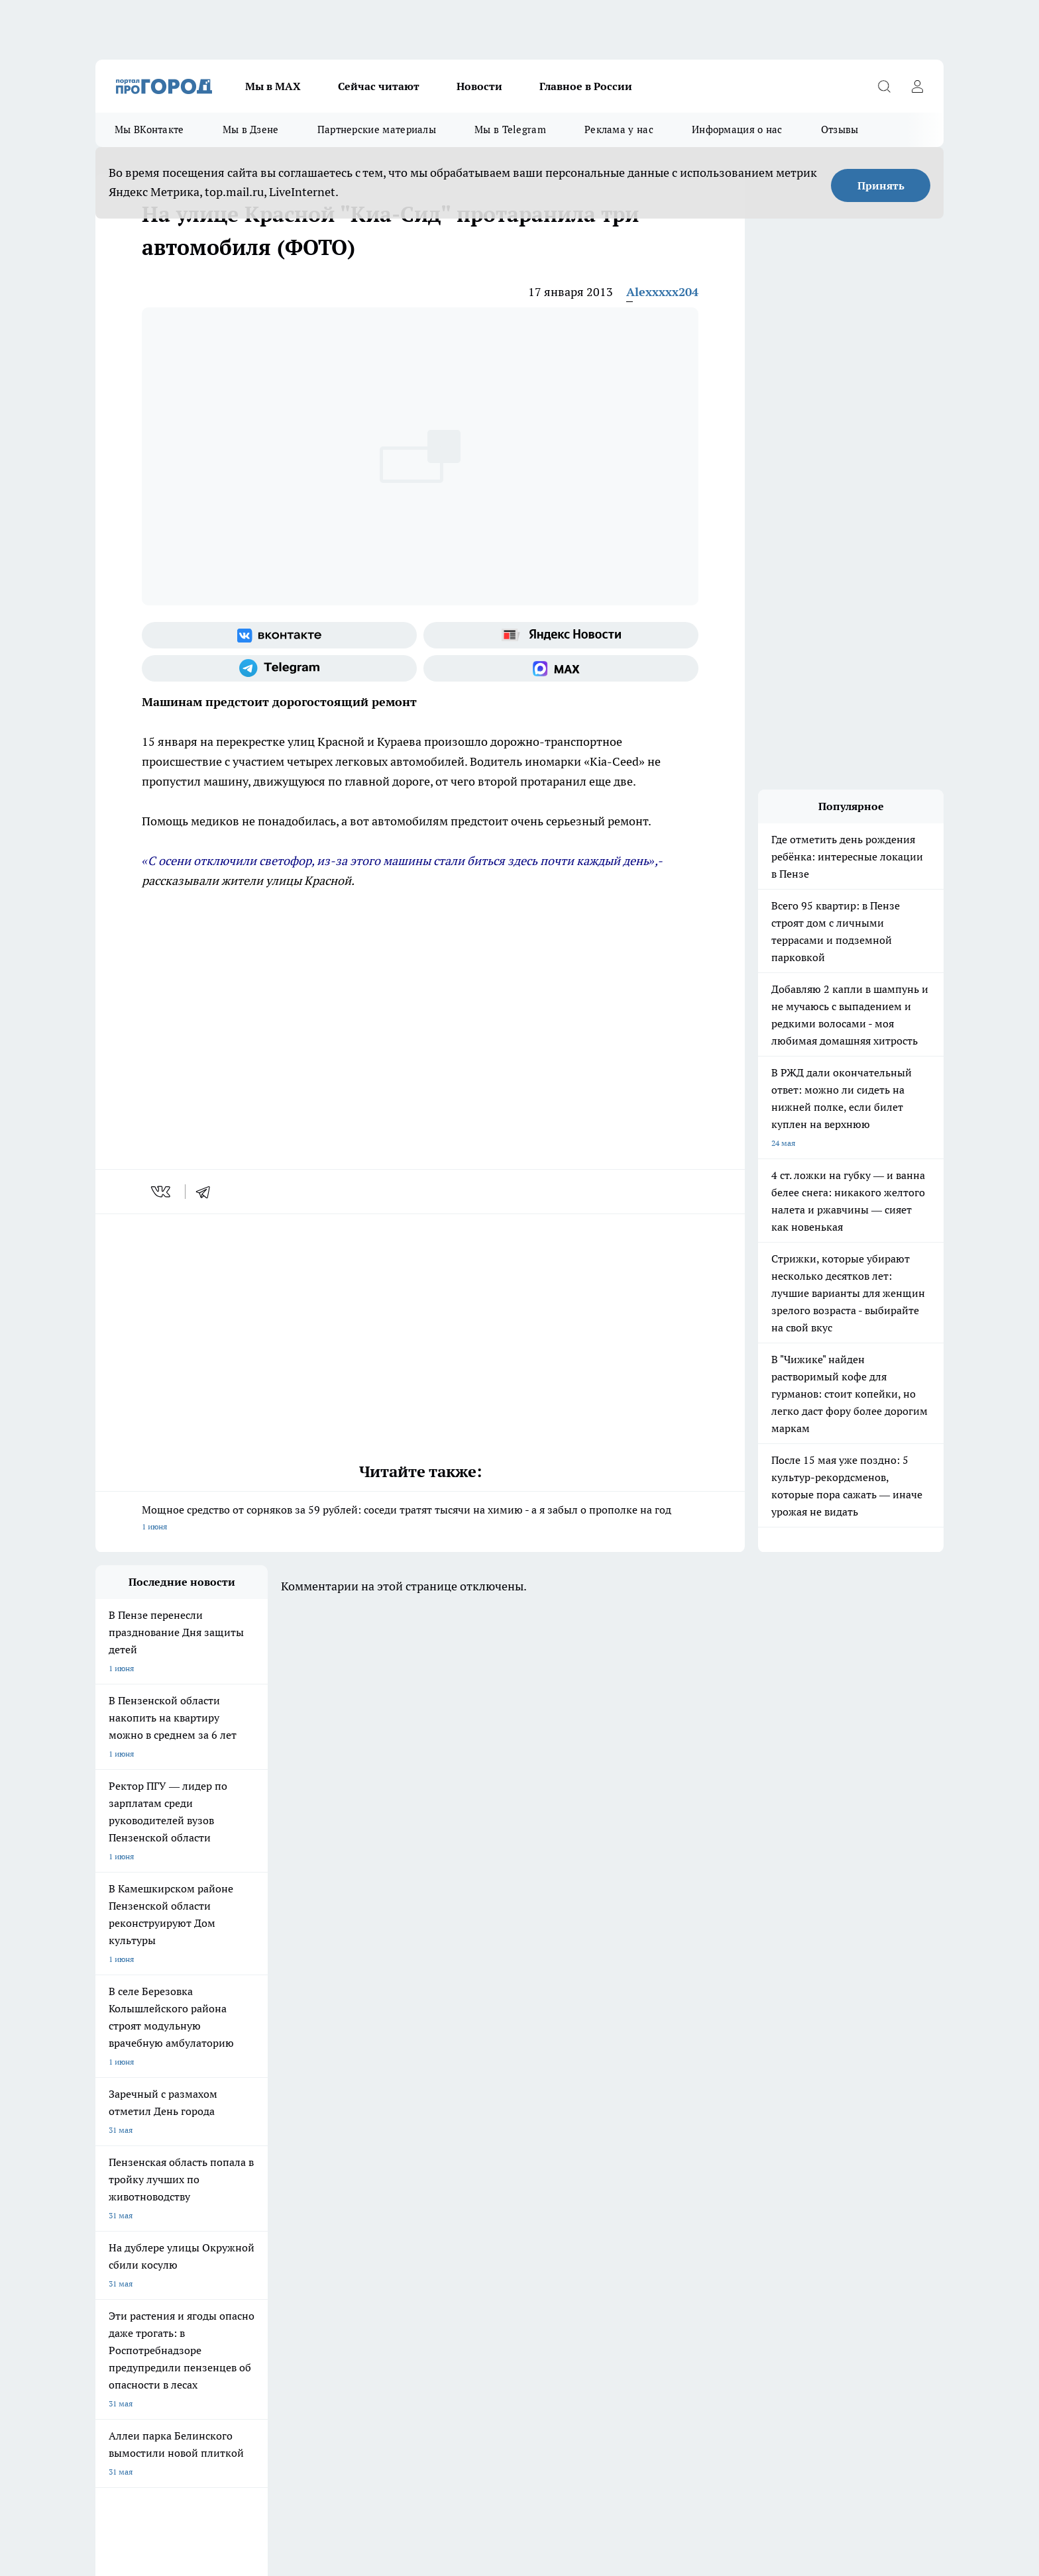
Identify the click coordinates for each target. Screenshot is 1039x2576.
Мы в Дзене (251, 129)
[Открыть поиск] (884, 86)
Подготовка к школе (474, 2064)
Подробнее (445, 2467)
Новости (479, 86)
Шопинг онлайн (124, 2064)
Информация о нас (737, 129)
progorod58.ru (295, 2301)
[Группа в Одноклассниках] (708, 2085)
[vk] (162, 1191)
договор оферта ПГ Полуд (144, 2422)
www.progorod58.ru (197, 2173)
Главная (445, 2139)
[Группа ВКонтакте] (279, 635)
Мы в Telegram (510, 129)
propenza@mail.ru (270, 2211)
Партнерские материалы (376, 129)
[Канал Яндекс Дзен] (774, 2085)
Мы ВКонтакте (149, 129)
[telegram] (207, 1191)
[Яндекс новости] (560, 635)
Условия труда (290, 2139)
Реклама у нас (618, 129)
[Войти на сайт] (917, 86)
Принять (880, 185)
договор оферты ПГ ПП (139, 2435)
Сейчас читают (378, 86)
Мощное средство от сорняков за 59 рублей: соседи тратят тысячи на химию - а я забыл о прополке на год (420, 1519)
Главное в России (585, 86)
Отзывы (840, 129)
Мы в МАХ (273, 86)
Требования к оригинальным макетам (165, 2139)
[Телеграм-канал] (279, 668)
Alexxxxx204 (662, 291)
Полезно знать (578, 2064)
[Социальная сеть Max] (560, 668)
